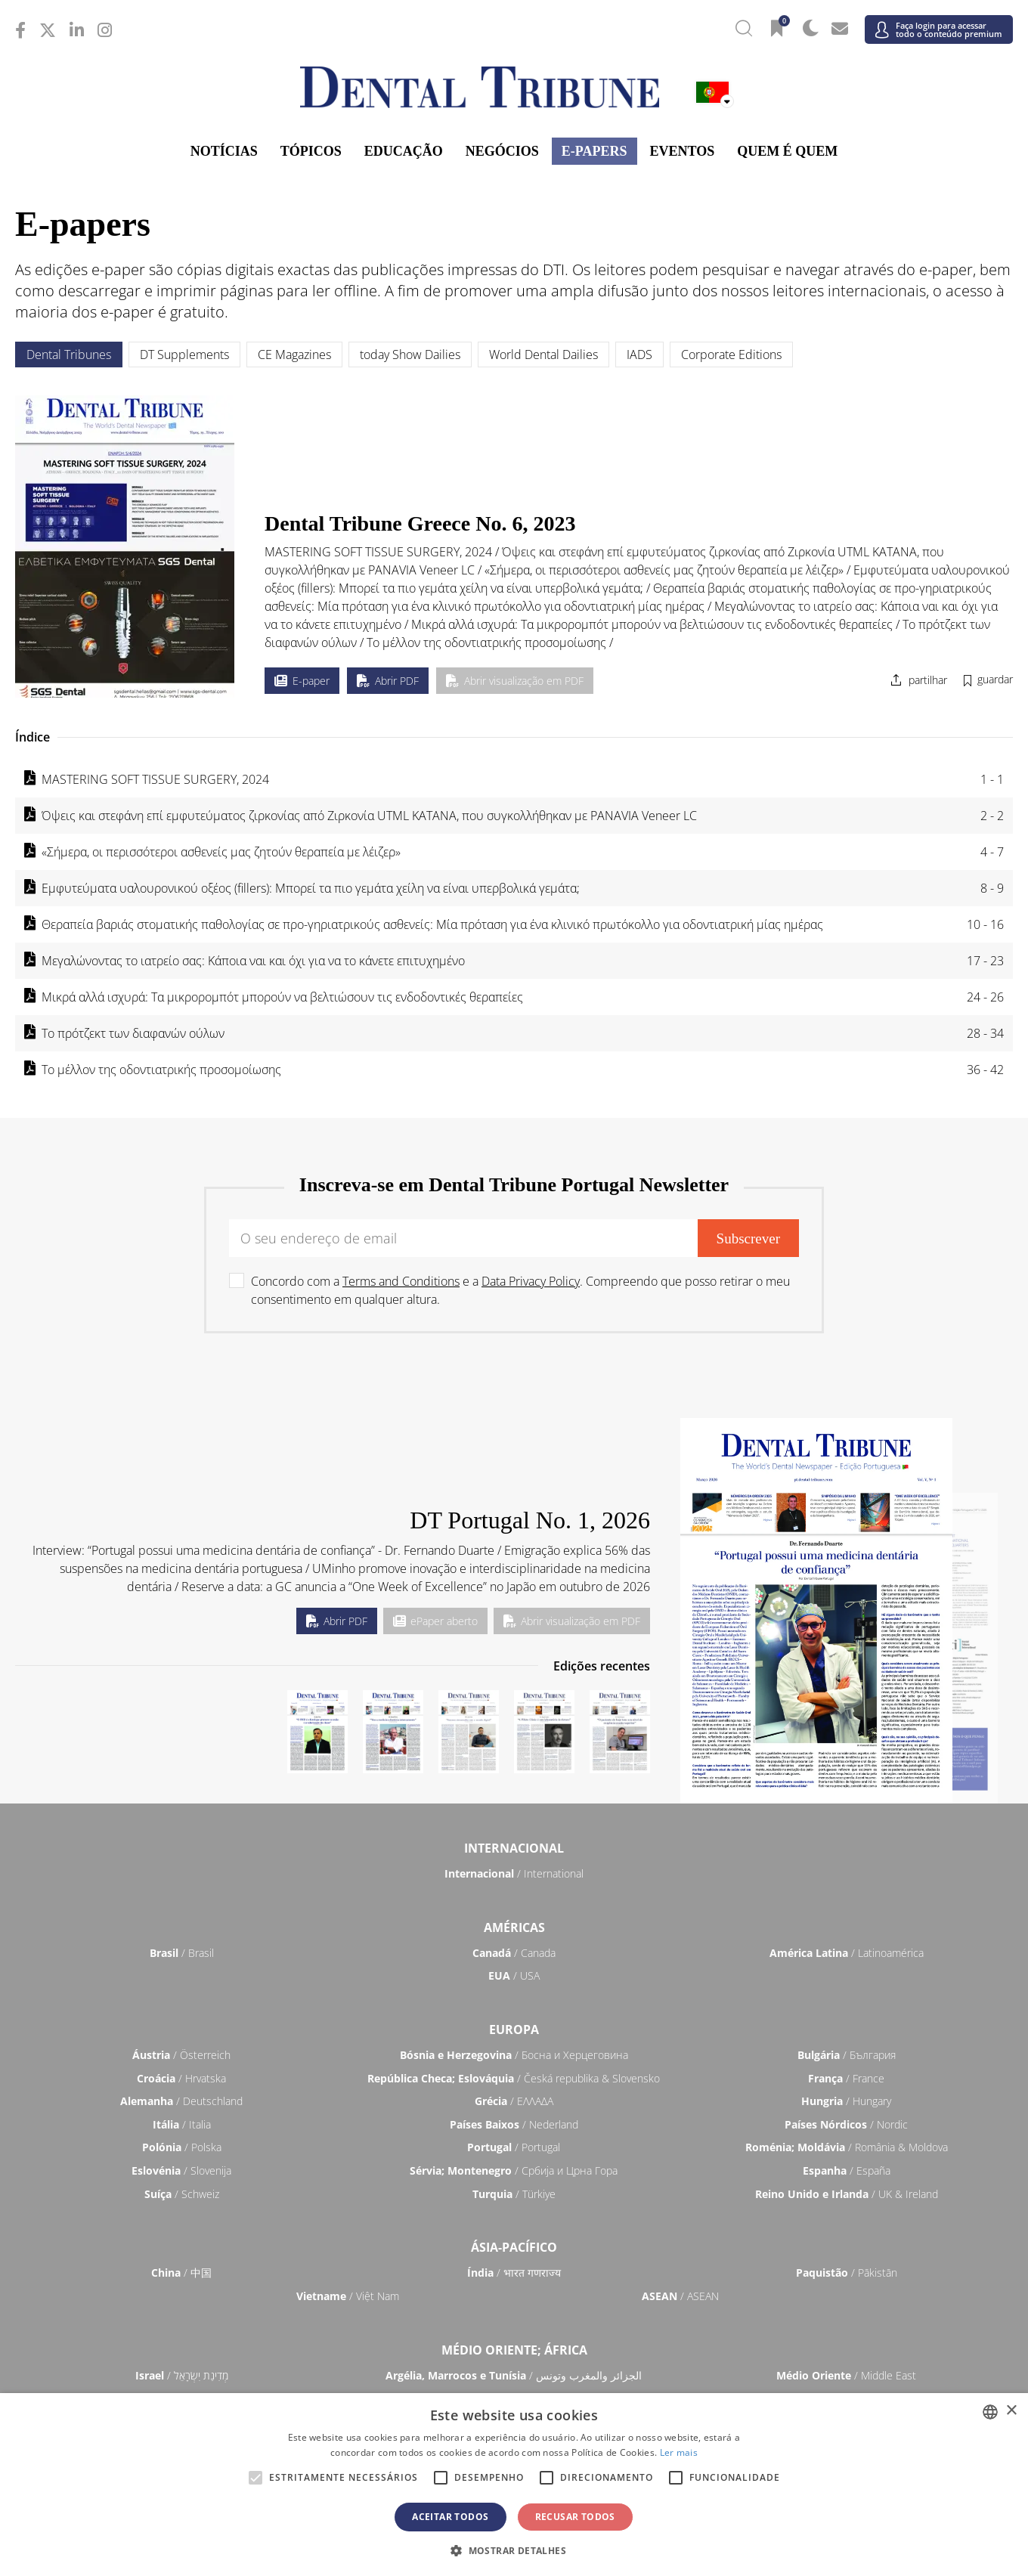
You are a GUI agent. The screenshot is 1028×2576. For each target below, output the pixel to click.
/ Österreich (181, 2055)
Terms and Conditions (401, 1281)
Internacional (514, 1848)
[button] (514, 2550)
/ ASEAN (680, 2296)
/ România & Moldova (846, 2147)
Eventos (682, 151)
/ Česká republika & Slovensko (513, 2078)
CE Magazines (294, 354)
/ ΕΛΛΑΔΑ (514, 2101)
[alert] (514, 2484)
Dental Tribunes (68, 354)
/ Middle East (846, 2375)
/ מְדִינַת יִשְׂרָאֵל (181, 2375)
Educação (403, 151)
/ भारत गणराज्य (514, 2272)
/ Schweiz (181, 2194)
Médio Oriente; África (514, 2350)
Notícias (224, 151)
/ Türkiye (514, 2194)
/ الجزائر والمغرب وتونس (514, 2375)
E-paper (302, 680)
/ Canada (514, 1953)
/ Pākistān (846, 2272)
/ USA (514, 1975)
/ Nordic (846, 2124)
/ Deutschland (181, 2101)
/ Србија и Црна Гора (514, 2170)
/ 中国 (181, 2272)
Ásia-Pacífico (514, 2247)
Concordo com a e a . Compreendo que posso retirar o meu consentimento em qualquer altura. (520, 1290)
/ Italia (182, 2124)
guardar (995, 679)
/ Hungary (846, 2101)
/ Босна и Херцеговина (514, 2055)
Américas (514, 1927)
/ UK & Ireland (846, 2194)
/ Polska (181, 2147)
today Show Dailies (410, 354)
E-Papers (594, 151)
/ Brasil (182, 1953)
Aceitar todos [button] (450, 2516)
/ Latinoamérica (846, 1953)
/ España (846, 2170)
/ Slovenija (181, 2170)
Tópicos (311, 151)
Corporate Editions (731, 354)
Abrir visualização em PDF (515, 680)
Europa (514, 2029)
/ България (846, 2055)
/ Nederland (514, 2124)
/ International (514, 1873)
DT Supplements (184, 354)
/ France (846, 2078)
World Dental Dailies (543, 354)
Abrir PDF (388, 680)
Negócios (502, 151)
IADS (639, 354)
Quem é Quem (787, 151)
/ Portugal (513, 2147)
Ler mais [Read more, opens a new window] (679, 2452)
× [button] (1011, 2411)
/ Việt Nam (347, 2296)
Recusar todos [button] (575, 2516)
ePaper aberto (435, 1621)
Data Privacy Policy (530, 1281)
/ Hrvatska (181, 2078)
